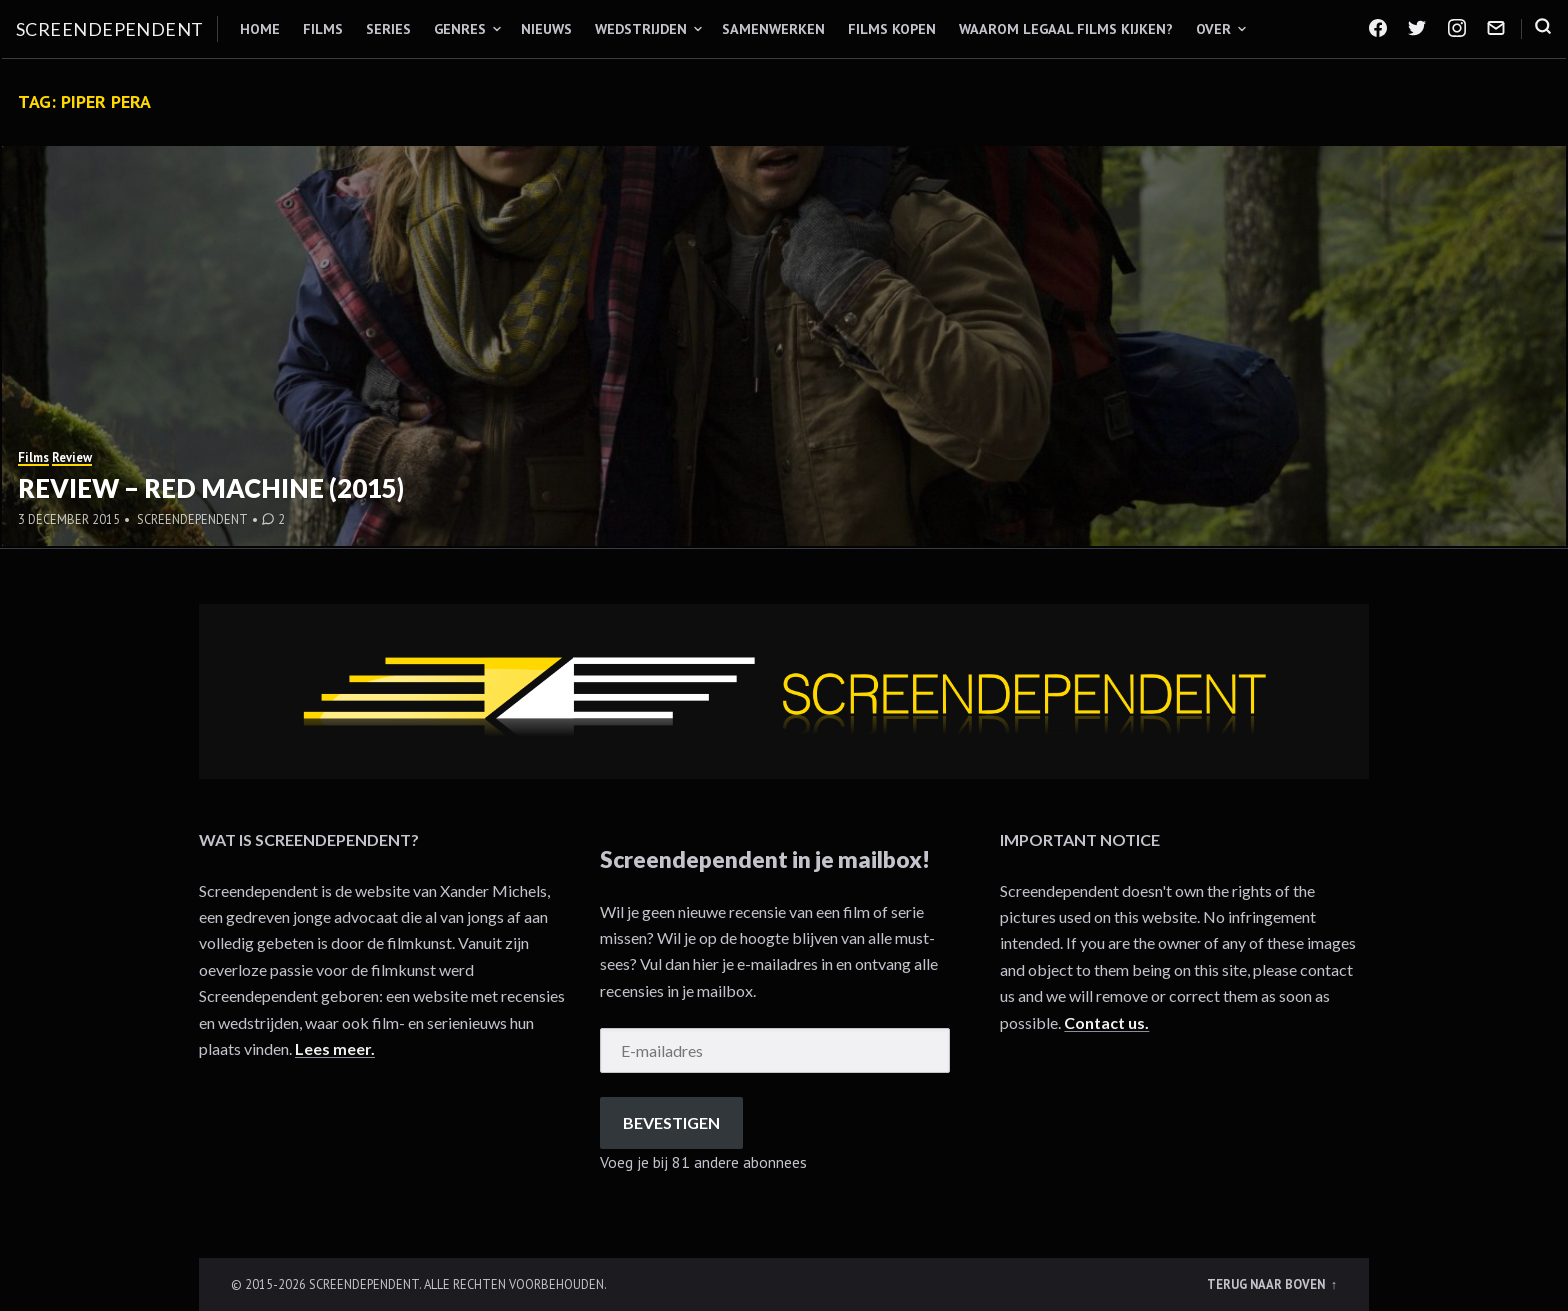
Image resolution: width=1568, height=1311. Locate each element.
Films (323, 29)
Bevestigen (671, 1122)
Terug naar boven (1267, 1284)
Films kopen (892, 29)
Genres (460, 29)
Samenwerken (773, 29)
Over (1213, 29)
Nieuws (546, 29)
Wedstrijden (641, 29)
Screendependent (110, 29)
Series (388, 29)
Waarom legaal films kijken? (1066, 29)
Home (260, 29)
